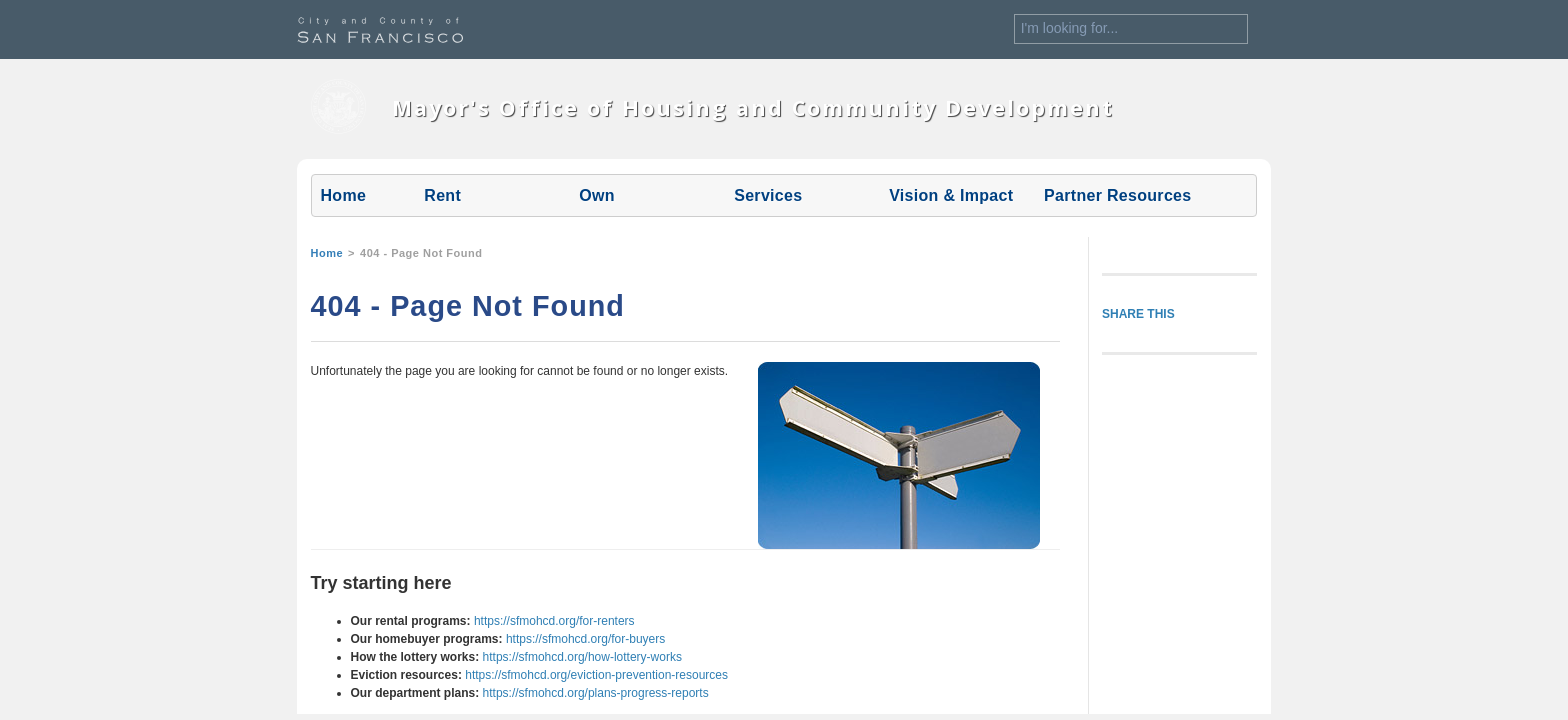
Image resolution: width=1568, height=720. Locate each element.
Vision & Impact (951, 195)
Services (768, 195)
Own (597, 195)
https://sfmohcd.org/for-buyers (585, 639)
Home (344, 195)
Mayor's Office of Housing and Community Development (753, 107)
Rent (442, 195)
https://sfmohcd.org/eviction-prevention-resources (596, 675)
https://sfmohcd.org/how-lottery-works (582, 657)
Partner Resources (1117, 195)
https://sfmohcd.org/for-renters (554, 621)
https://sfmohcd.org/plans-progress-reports (596, 693)
